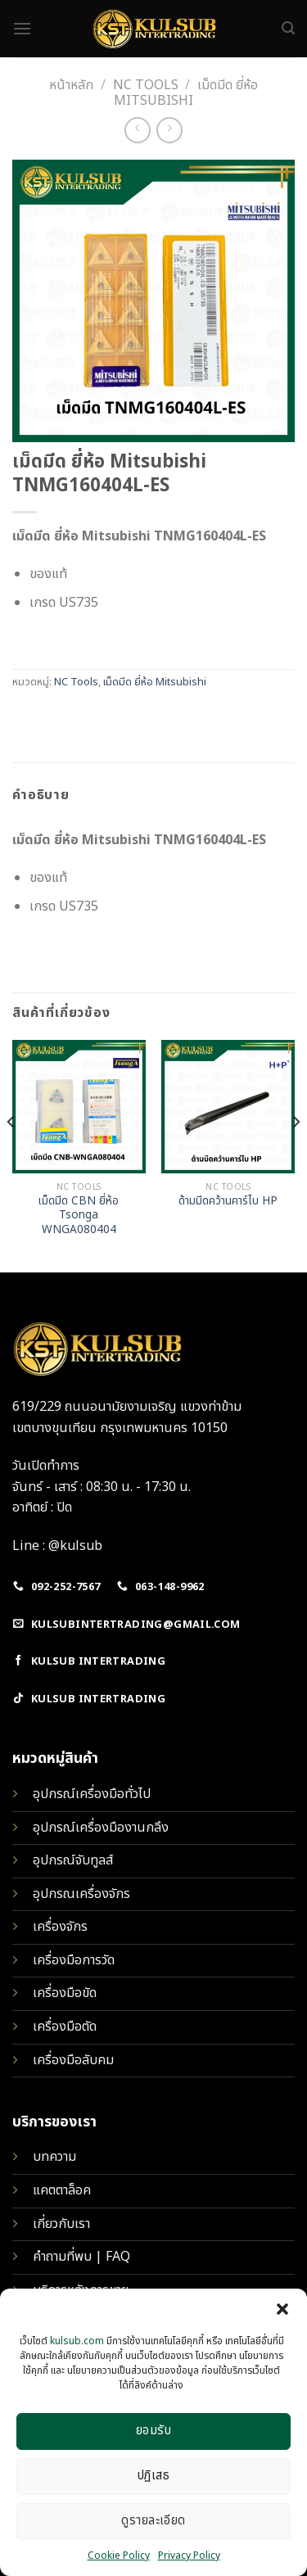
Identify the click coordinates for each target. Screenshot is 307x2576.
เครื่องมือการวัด (74, 1960)
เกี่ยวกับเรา (61, 2224)
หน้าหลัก (71, 85)
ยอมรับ (153, 2430)
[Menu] (22, 28)
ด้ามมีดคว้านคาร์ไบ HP (228, 1202)
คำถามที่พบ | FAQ (81, 2256)
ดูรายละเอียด (153, 2520)
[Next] (295, 1154)
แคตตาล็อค (62, 2190)
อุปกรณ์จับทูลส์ (73, 1860)
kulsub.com (77, 2341)
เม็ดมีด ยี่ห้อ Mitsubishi (154, 682)
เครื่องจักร (60, 1927)
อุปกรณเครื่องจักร (81, 1894)
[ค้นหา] (288, 28)
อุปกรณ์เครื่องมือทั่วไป (92, 1794)
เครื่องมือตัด (65, 2026)
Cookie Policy (119, 2555)
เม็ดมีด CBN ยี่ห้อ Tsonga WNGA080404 (78, 1216)
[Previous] (11, 1154)
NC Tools (145, 85)
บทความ (54, 2157)
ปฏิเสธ (153, 2475)
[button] (282, 2309)
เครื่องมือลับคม (73, 2060)
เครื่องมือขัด (65, 1993)
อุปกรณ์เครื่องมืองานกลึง (101, 1827)
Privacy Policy (189, 2555)
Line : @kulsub (57, 1546)
